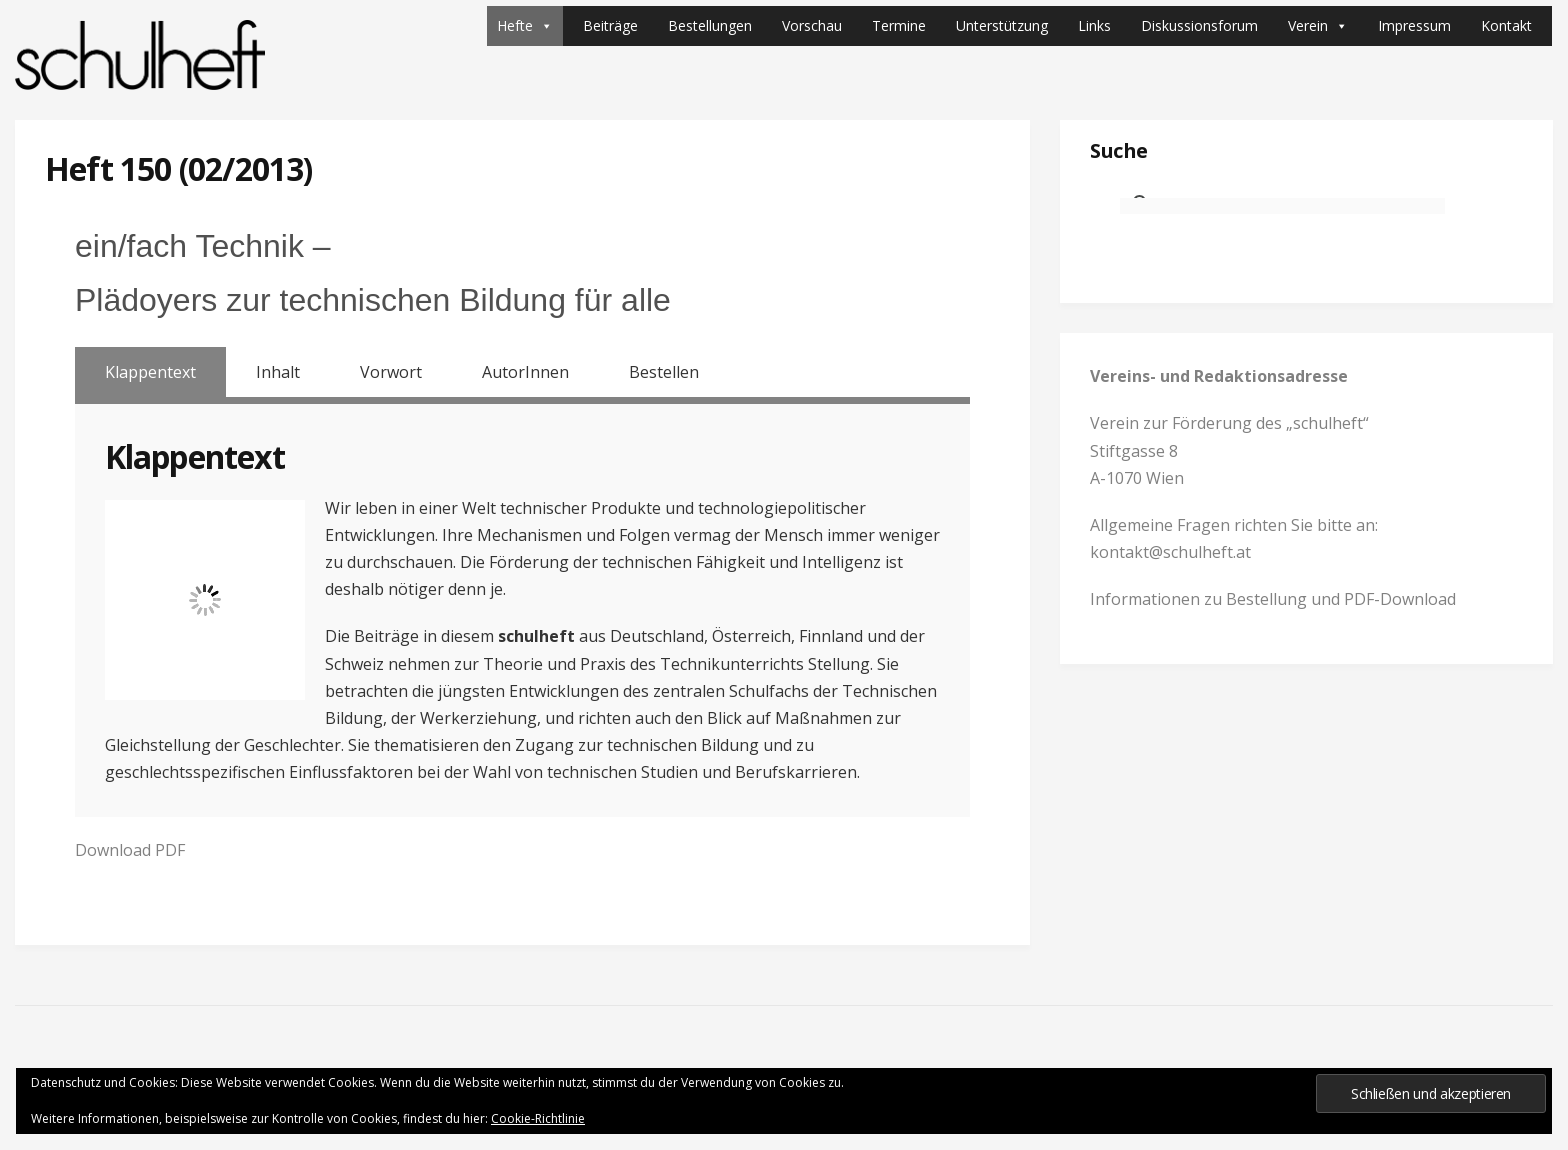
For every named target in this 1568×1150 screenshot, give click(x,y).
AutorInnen (525, 372)
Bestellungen (710, 25)
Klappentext (150, 372)
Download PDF (130, 850)
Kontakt (1506, 25)
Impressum (1414, 25)
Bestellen (664, 372)
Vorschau (812, 25)
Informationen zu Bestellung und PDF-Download (1273, 599)
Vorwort (391, 372)
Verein (1318, 26)
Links (1094, 25)
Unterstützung (1002, 25)
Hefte (525, 26)
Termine (899, 25)
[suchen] (1282, 206)
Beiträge (610, 25)
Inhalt (278, 372)
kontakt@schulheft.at (1170, 552)
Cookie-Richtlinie (538, 1118)
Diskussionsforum (1199, 25)
